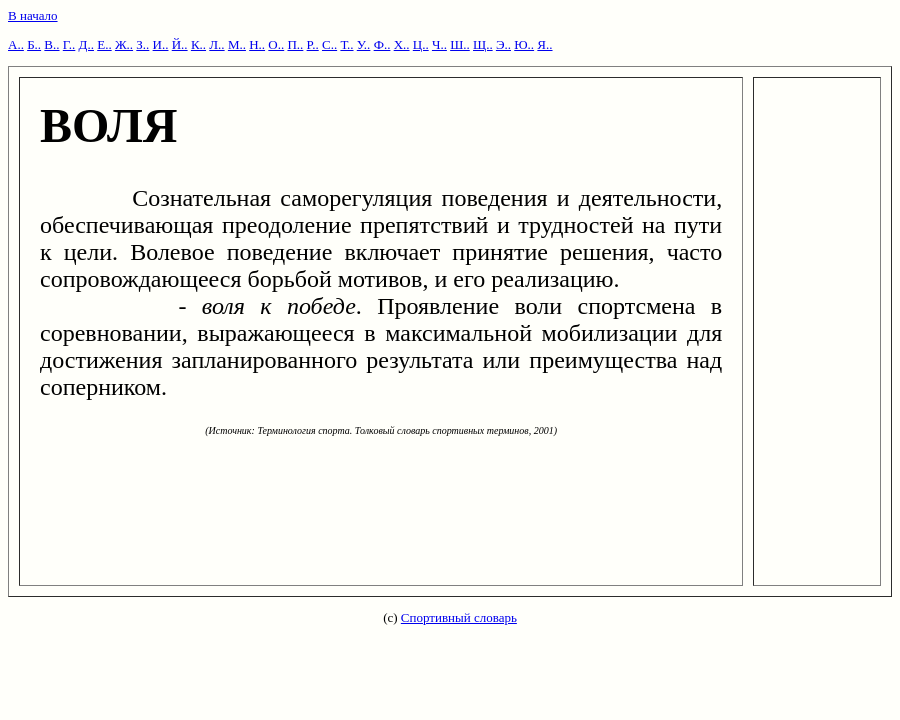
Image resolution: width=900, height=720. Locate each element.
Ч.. (439, 44)
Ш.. (460, 44)
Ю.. (524, 44)
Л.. (216, 44)
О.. (276, 44)
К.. (198, 44)
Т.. (346, 44)
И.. (161, 44)
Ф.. (382, 44)
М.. (237, 44)
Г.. (69, 44)
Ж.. (124, 44)
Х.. (402, 44)
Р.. (313, 44)
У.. (364, 44)
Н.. (257, 44)
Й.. (180, 44)
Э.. (503, 44)
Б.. (34, 44)
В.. (51, 44)
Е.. (104, 44)
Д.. (86, 44)
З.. (142, 44)
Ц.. (421, 44)
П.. (295, 44)
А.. (16, 44)
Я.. (544, 44)
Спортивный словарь (459, 617)
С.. (329, 44)
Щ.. (483, 44)
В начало (33, 15)
